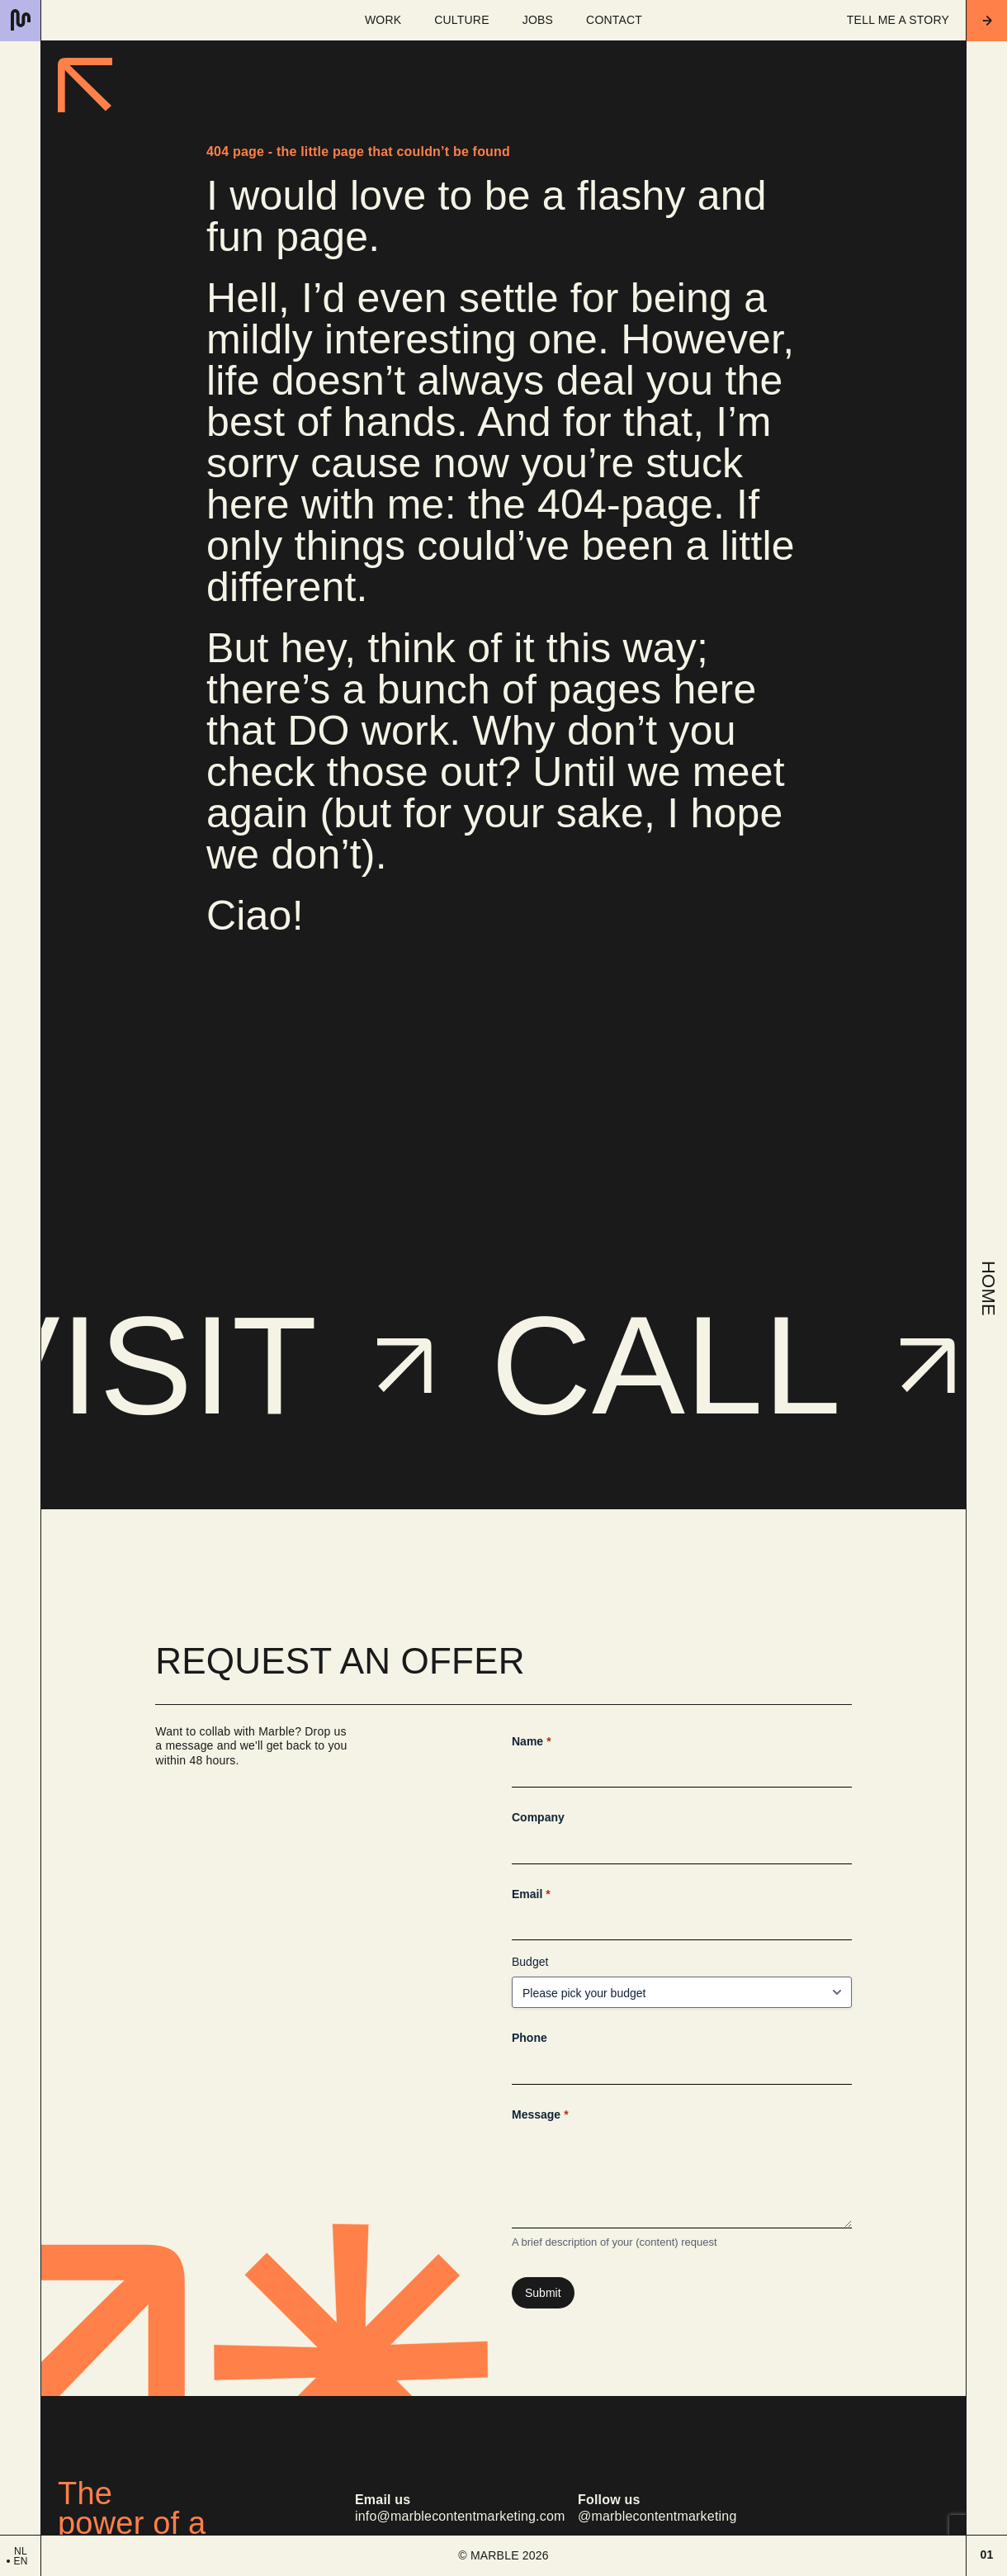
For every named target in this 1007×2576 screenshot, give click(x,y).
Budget (530, 1961)
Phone (529, 2037)
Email (531, 1894)
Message (540, 2115)
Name (531, 1742)
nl (20, 2551)
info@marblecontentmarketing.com (460, 2516)
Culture (461, 19)
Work (383, 19)
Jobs (537, 19)
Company (538, 1817)
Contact (614, 19)
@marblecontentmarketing (657, 2516)
